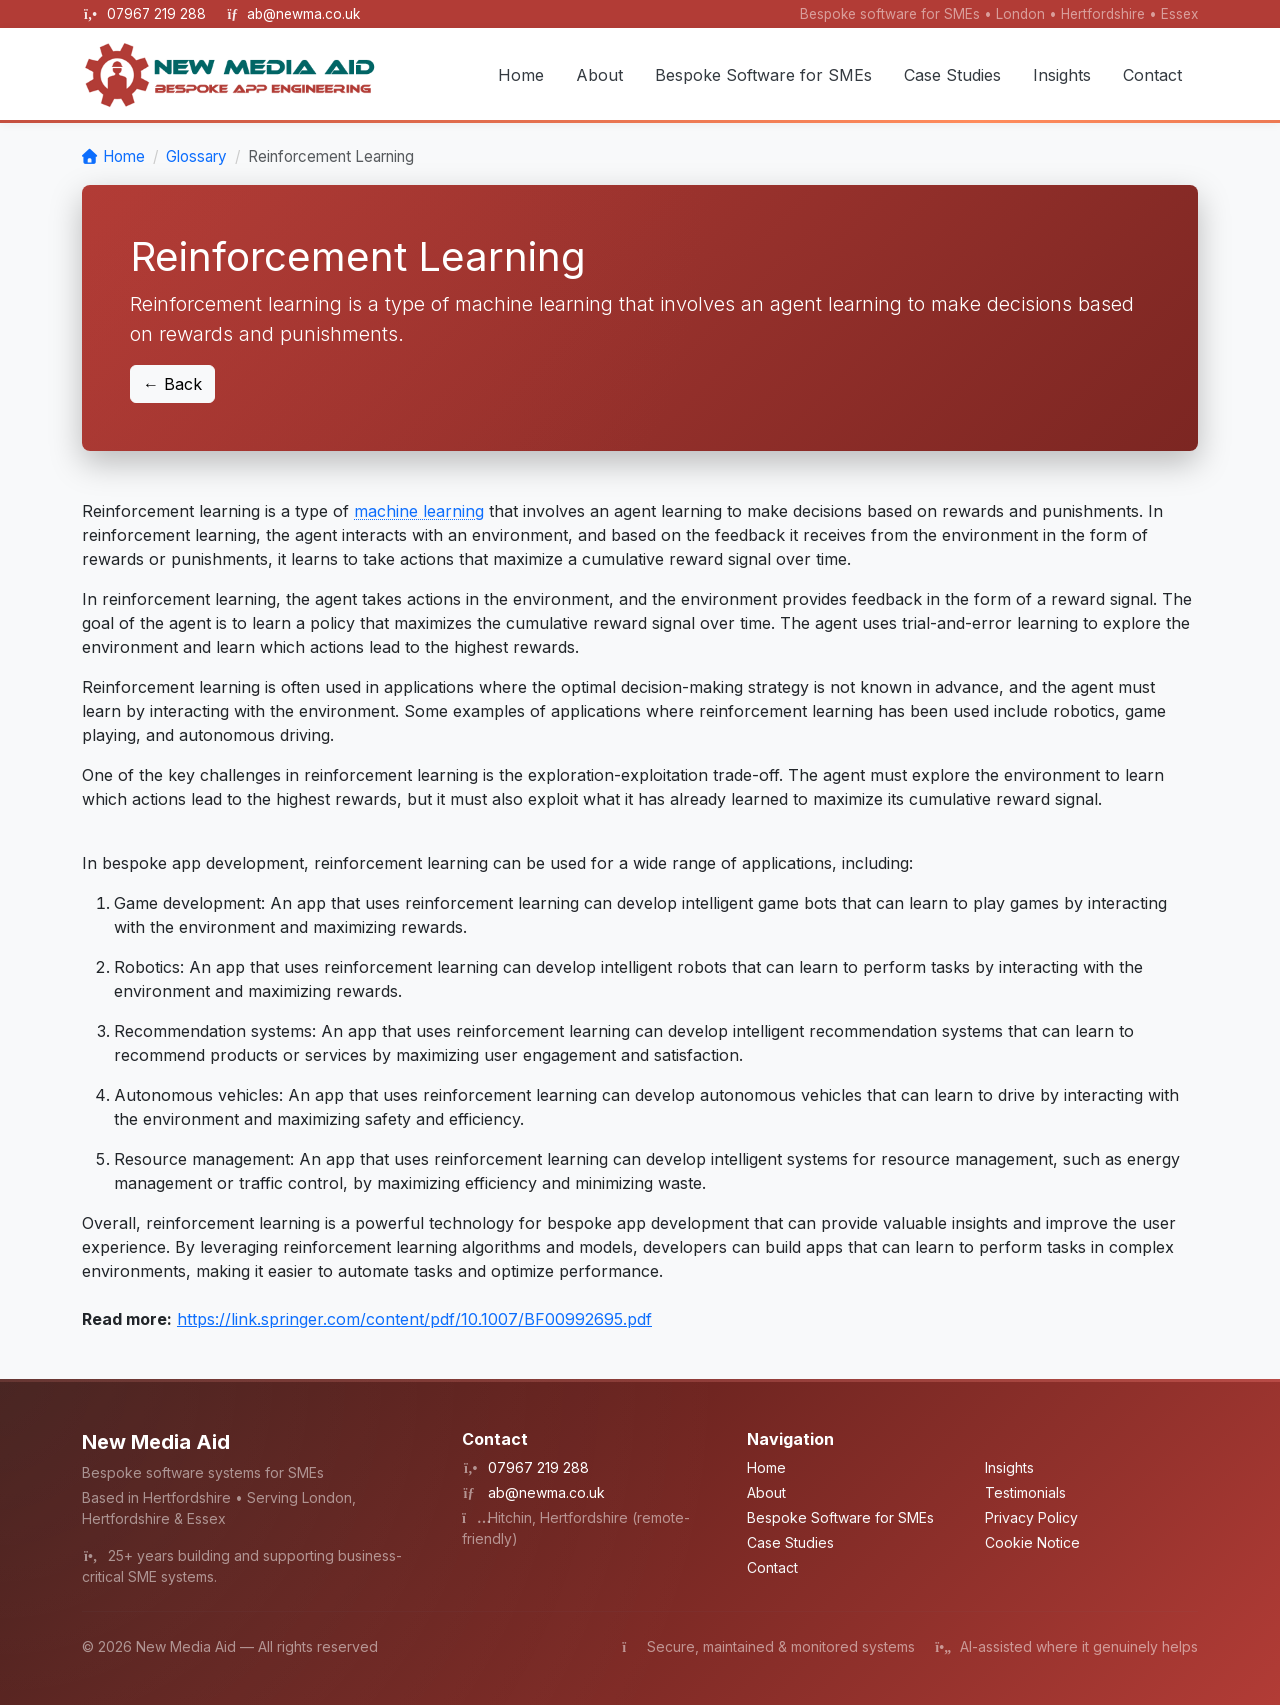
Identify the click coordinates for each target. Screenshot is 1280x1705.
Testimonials (1025, 1492)
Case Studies (952, 75)
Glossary (196, 156)
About (599, 75)
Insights (1062, 75)
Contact (1152, 75)
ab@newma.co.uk (303, 14)
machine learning (419, 511)
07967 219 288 (158, 14)
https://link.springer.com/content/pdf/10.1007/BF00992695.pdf (414, 1319)
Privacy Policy (1031, 1517)
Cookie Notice (1032, 1542)
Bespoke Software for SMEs (763, 75)
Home (521, 75)
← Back (172, 384)
